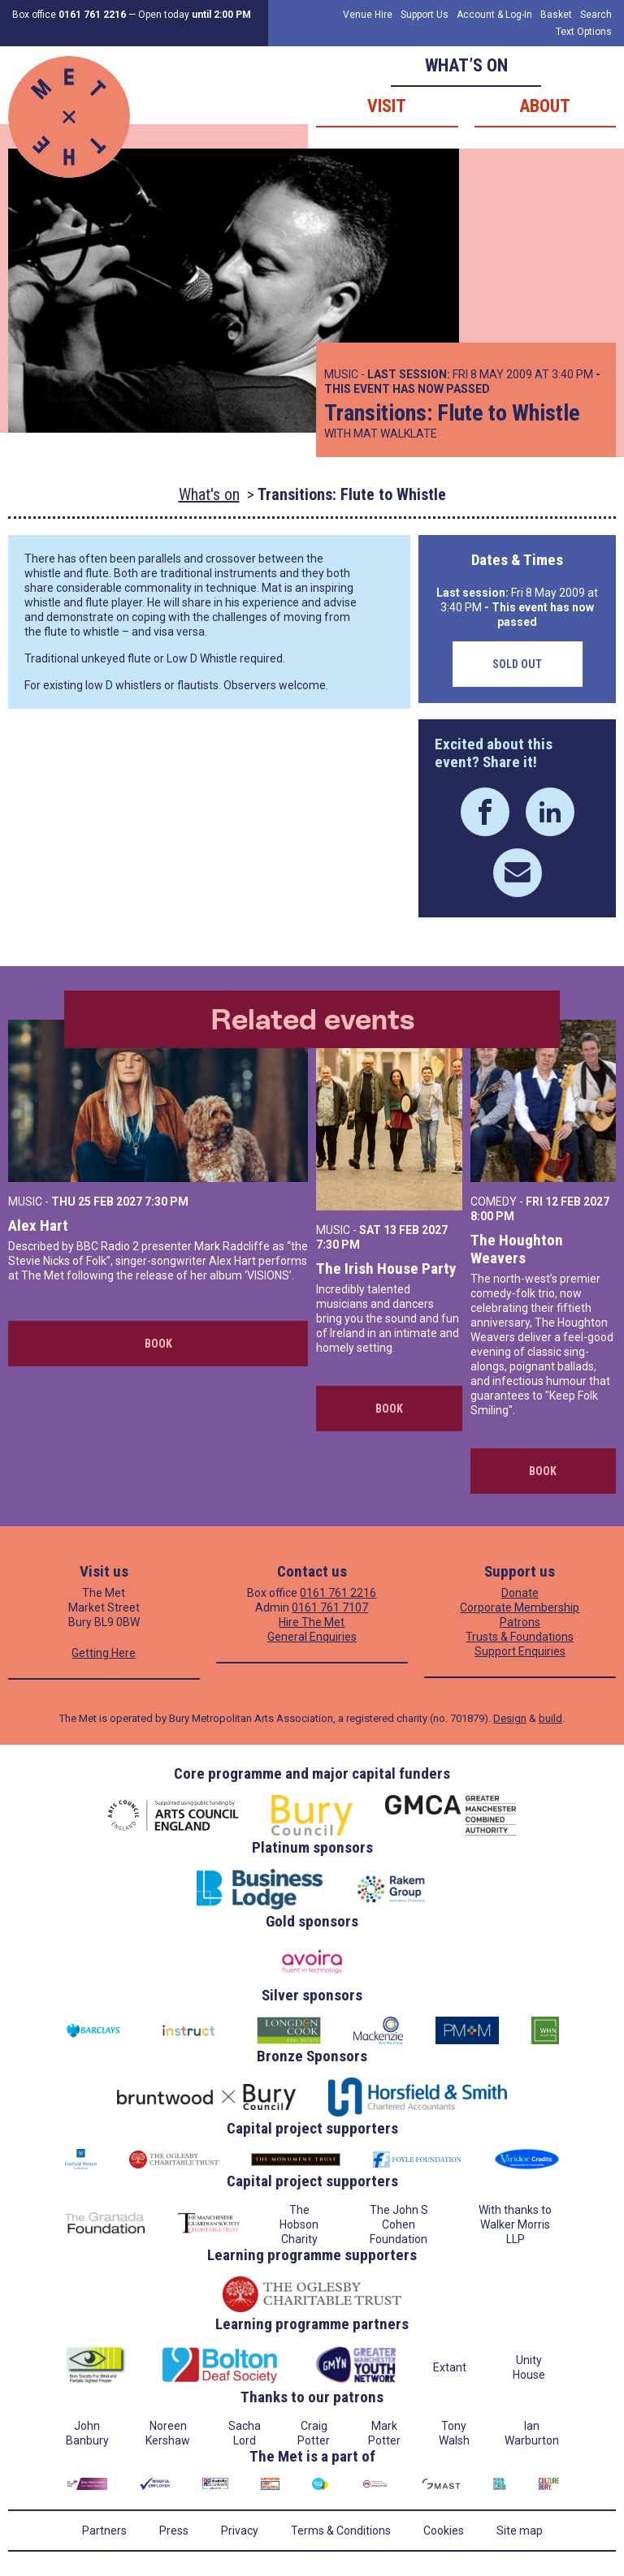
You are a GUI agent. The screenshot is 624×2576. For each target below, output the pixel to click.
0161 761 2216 (338, 1592)
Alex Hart (38, 1225)
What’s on (466, 65)
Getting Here (104, 1652)
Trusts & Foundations (520, 1636)
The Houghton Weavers (516, 1249)
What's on (209, 494)
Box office (69, 14)
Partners (104, 2530)
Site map (519, 2530)
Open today (194, 14)
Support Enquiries (520, 1651)
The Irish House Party (386, 1268)
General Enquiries (312, 1636)
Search (596, 14)
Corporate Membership (519, 1607)
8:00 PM (492, 1216)
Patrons (520, 1622)
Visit (386, 106)
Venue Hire (367, 14)
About (544, 106)
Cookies (443, 2530)
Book (158, 1343)
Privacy (239, 2530)
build (550, 1718)
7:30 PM (166, 1201)
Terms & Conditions (341, 2530)
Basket (556, 14)
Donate (520, 1592)
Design (509, 1718)
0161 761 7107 (330, 1607)
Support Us (424, 14)
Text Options (584, 31)
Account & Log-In (494, 14)
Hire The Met (311, 1622)
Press (173, 2530)
